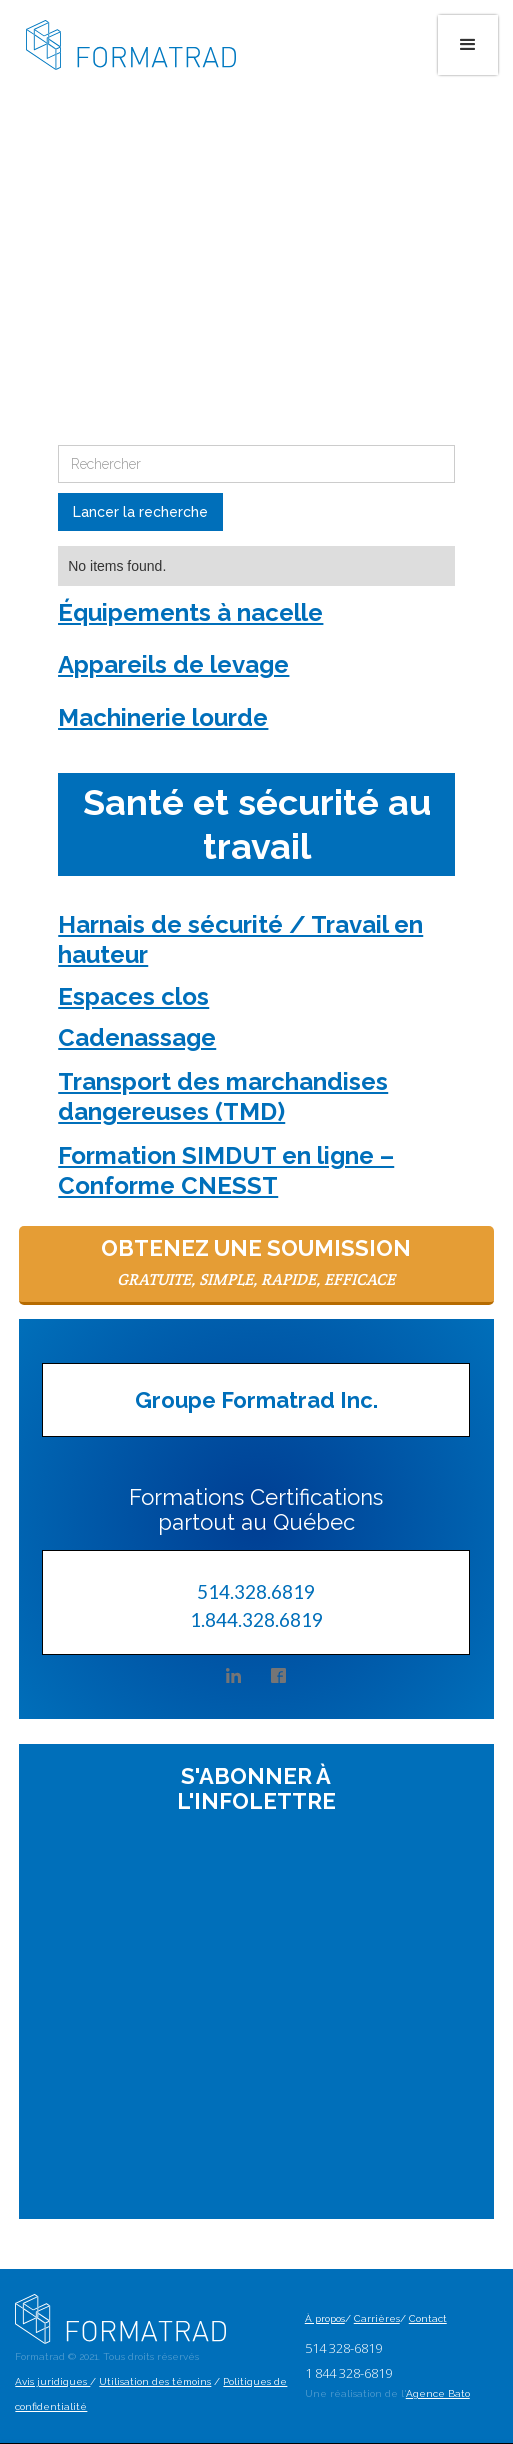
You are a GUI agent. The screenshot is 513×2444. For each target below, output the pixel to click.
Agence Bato (438, 2393)
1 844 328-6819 (348, 2373)
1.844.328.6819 (256, 1619)
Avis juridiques (52, 2381)
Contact (428, 2318)
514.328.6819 (256, 1591)
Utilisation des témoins (155, 2381)
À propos (325, 2318)
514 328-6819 (343, 2348)
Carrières (377, 2318)
